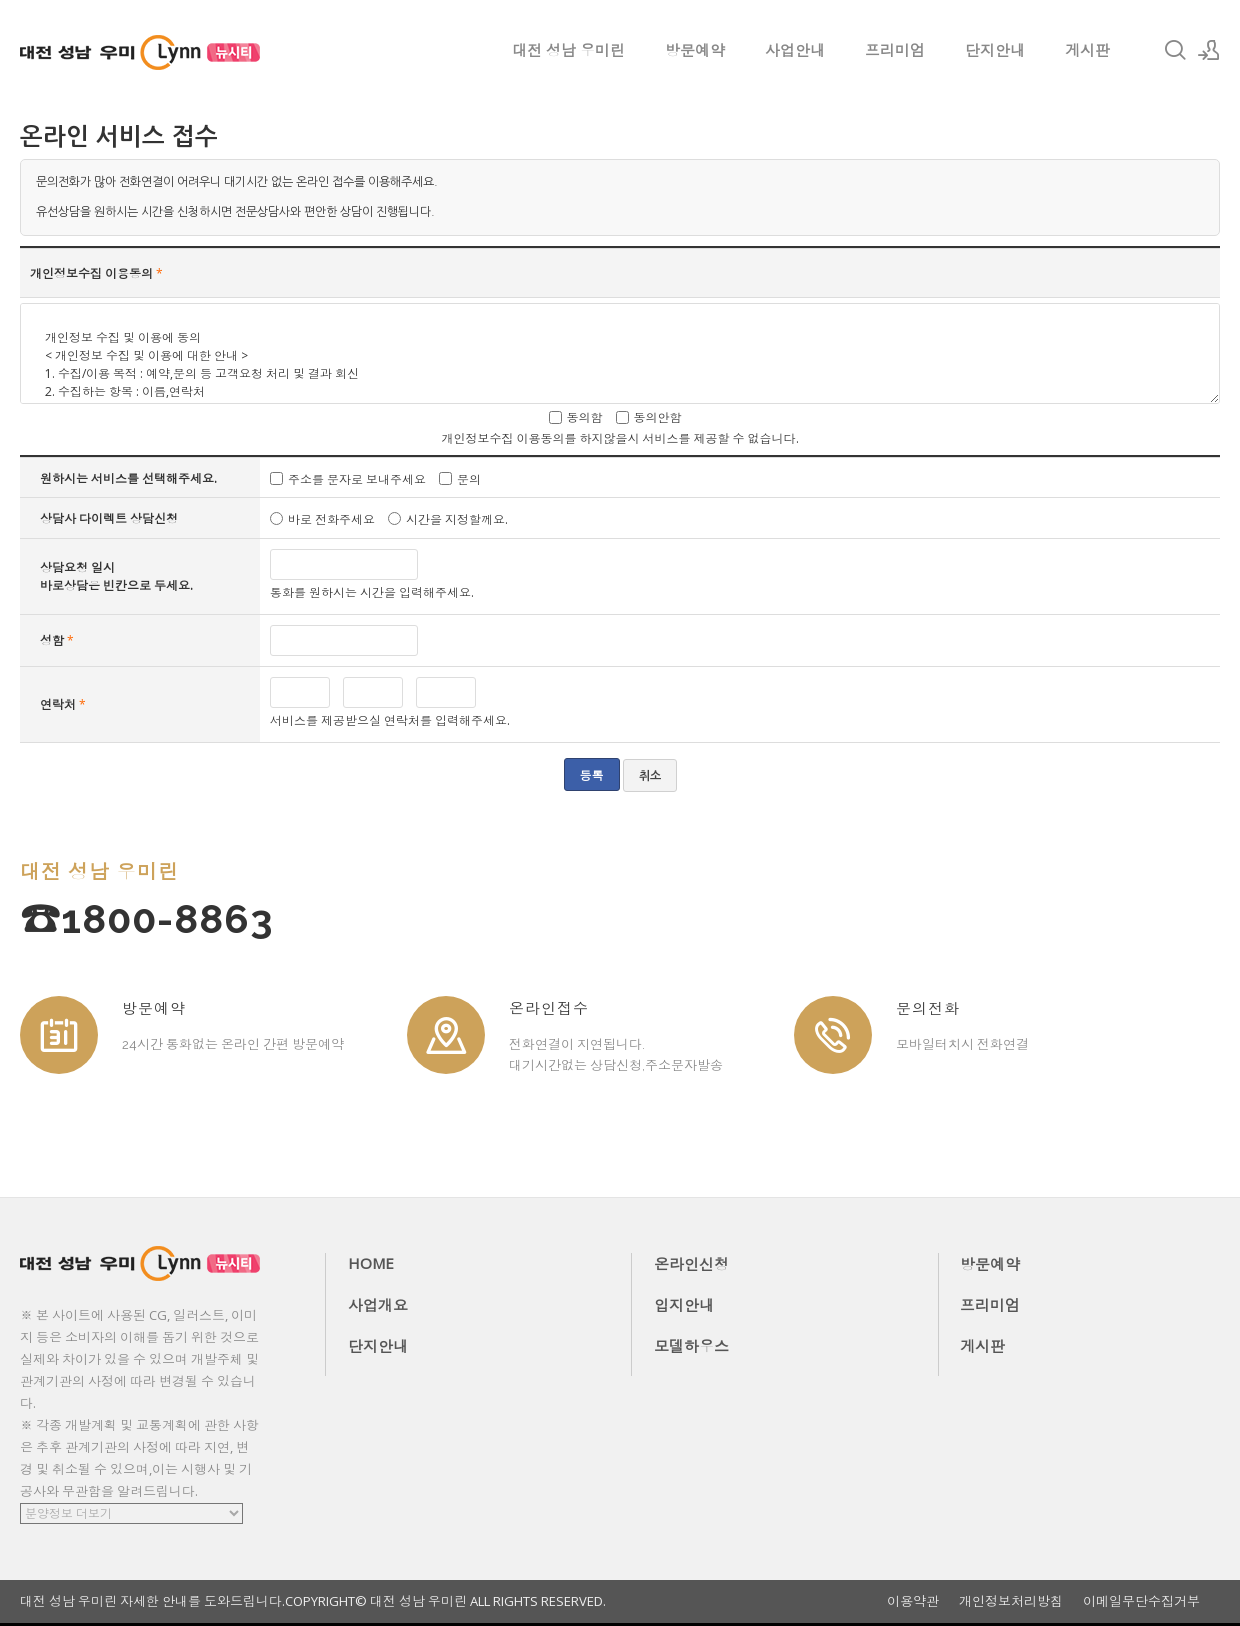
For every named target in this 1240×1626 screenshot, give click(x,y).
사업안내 (795, 50)
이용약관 (913, 1601)
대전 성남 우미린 (568, 50)
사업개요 (378, 1305)
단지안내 (995, 50)
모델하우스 (691, 1346)
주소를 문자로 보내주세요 (357, 478)
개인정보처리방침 (1011, 1601)
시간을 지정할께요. (457, 519)
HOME (371, 1263)
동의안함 (658, 417)
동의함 (585, 417)
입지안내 (684, 1305)
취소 (650, 776)
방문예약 (695, 50)
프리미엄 (895, 50)
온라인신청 (691, 1264)
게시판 (1087, 50)
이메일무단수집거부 (1141, 1601)
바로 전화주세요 (331, 519)
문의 (469, 478)
